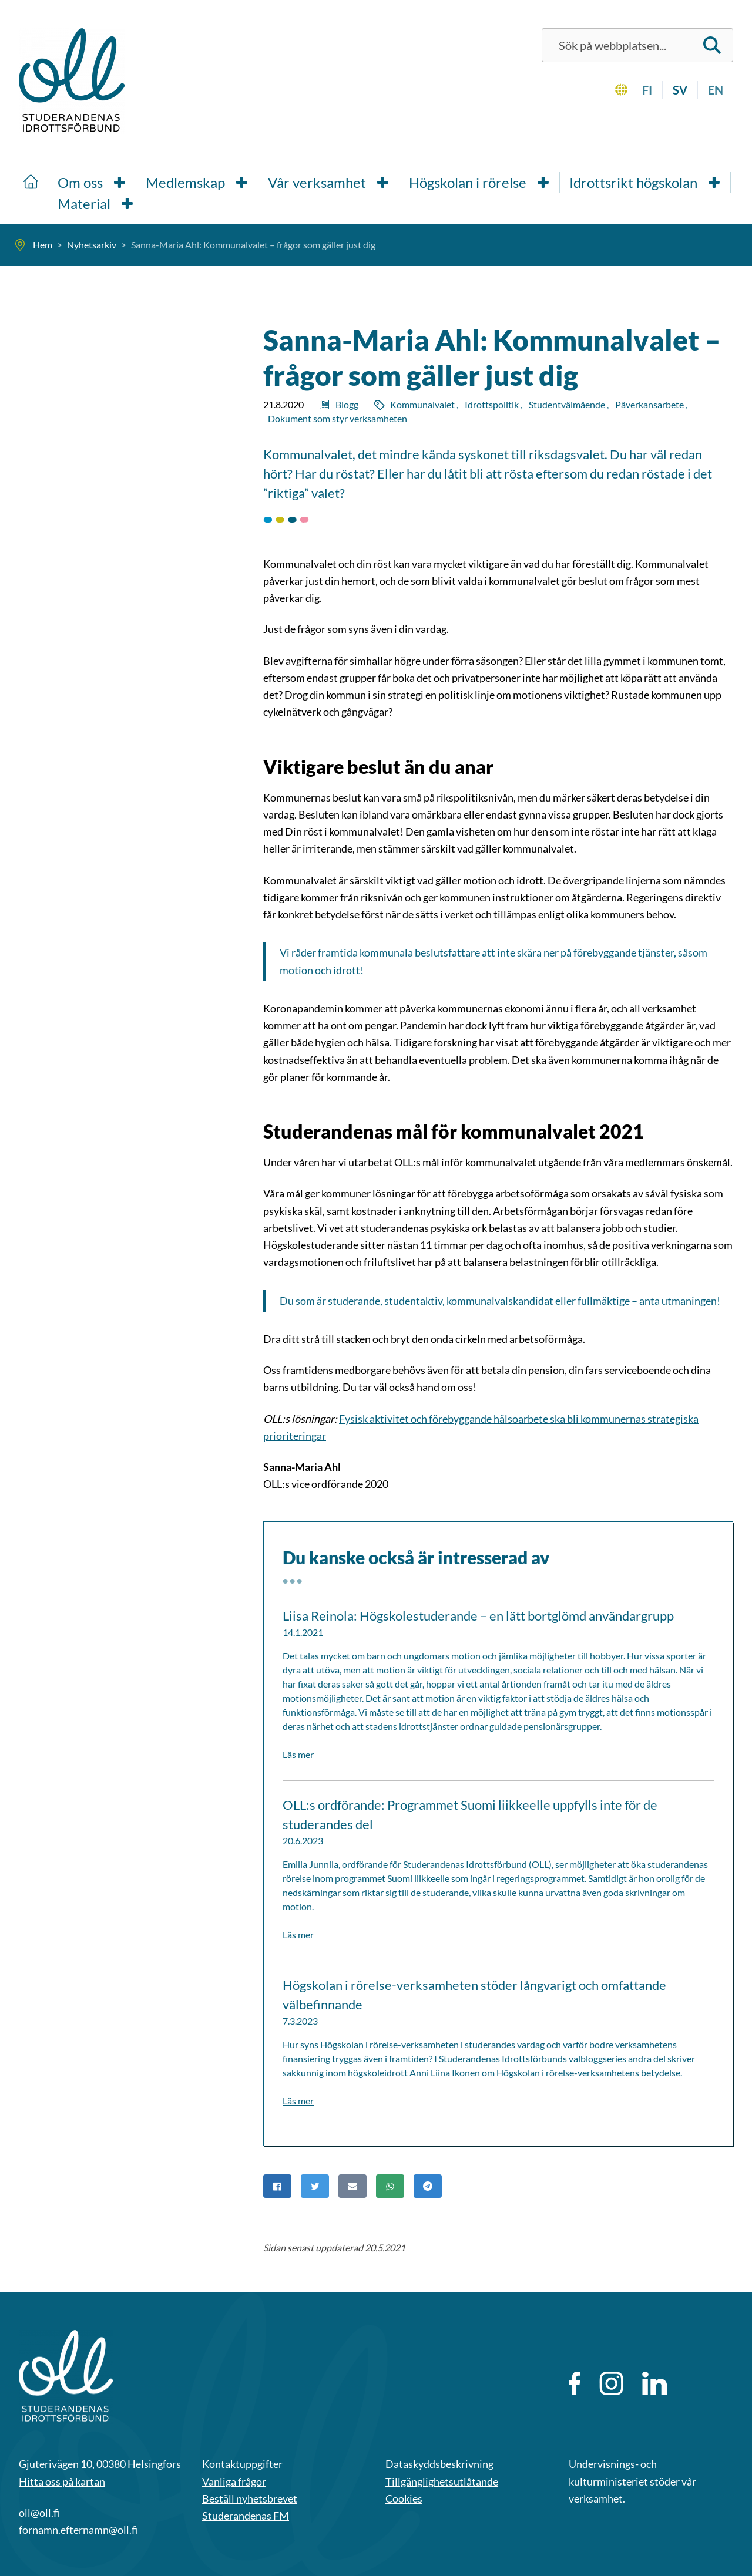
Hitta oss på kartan (62, 2481)
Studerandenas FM (245, 2515)
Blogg (347, 404)
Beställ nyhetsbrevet (249, 2498)
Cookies (403, 2498)
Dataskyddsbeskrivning (439, 2463)
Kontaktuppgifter (242, 2463)
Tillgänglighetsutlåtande (441, 2481)
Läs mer (298, 1754)
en (715, 90)
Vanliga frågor (234, 2481)
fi (647, 90)
